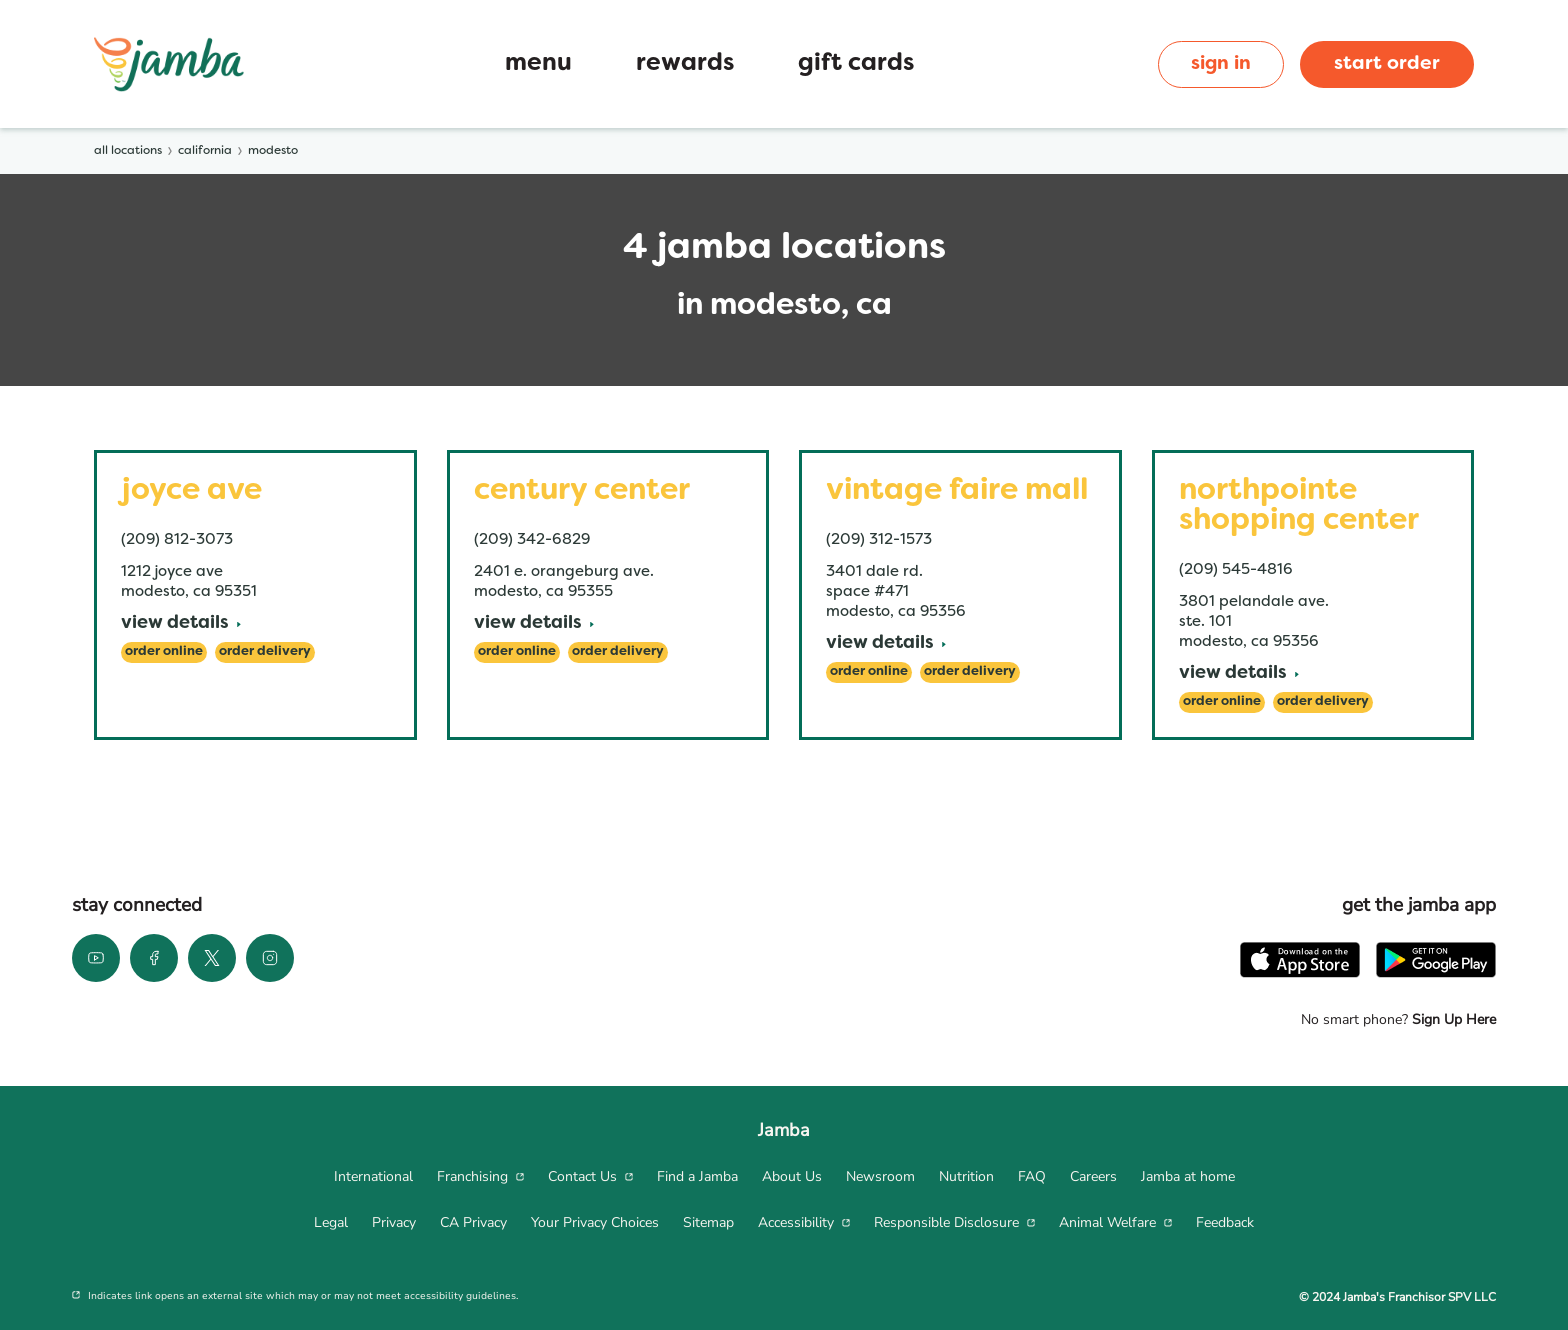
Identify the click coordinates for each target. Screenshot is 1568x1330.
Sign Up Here (1452, 1019)
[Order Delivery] (265, 652)
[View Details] (181, 624)
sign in (1221, 64)
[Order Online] (164, 652)
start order (1387, 64)
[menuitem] (373, 1177)
